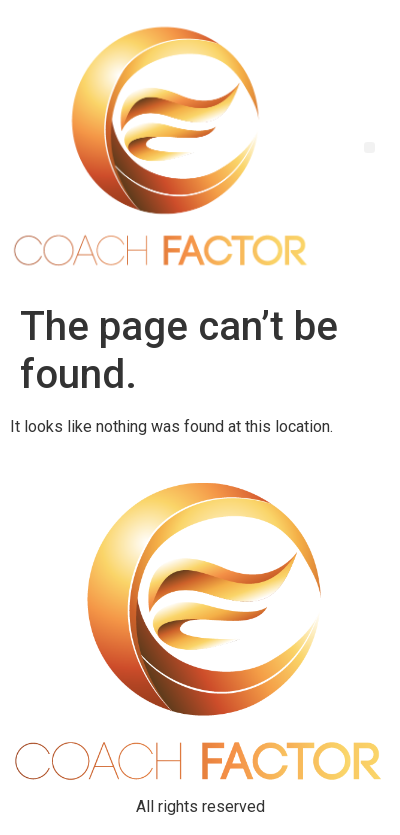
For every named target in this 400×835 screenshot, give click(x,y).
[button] (369, 147)
